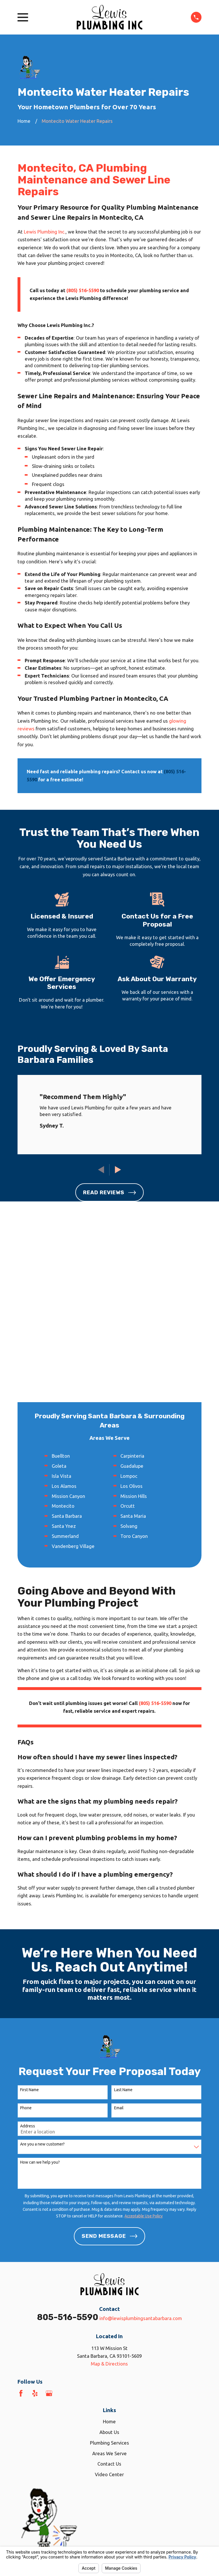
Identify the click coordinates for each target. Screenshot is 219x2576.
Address (27, 1942)
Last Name (123, 1905)
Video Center (109, 2290)
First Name (29, 1905)
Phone (26, 1924)
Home (109, 2237)
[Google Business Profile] (49, 2209)
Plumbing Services (109, 2258)
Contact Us (109, 2279)
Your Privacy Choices (91, 2395)
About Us (109, 2248)
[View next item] (118, 1169)
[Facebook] (21, 2209)
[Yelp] (35, 2209)
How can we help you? (40, 1978)
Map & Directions (109, 2179)
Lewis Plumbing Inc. (45, 231)
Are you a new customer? (42, 1960)
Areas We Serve (109, 2269)
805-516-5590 (67, 2133)
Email (119, 1924)
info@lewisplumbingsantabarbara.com (140, 2134)
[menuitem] (25, 2401)
